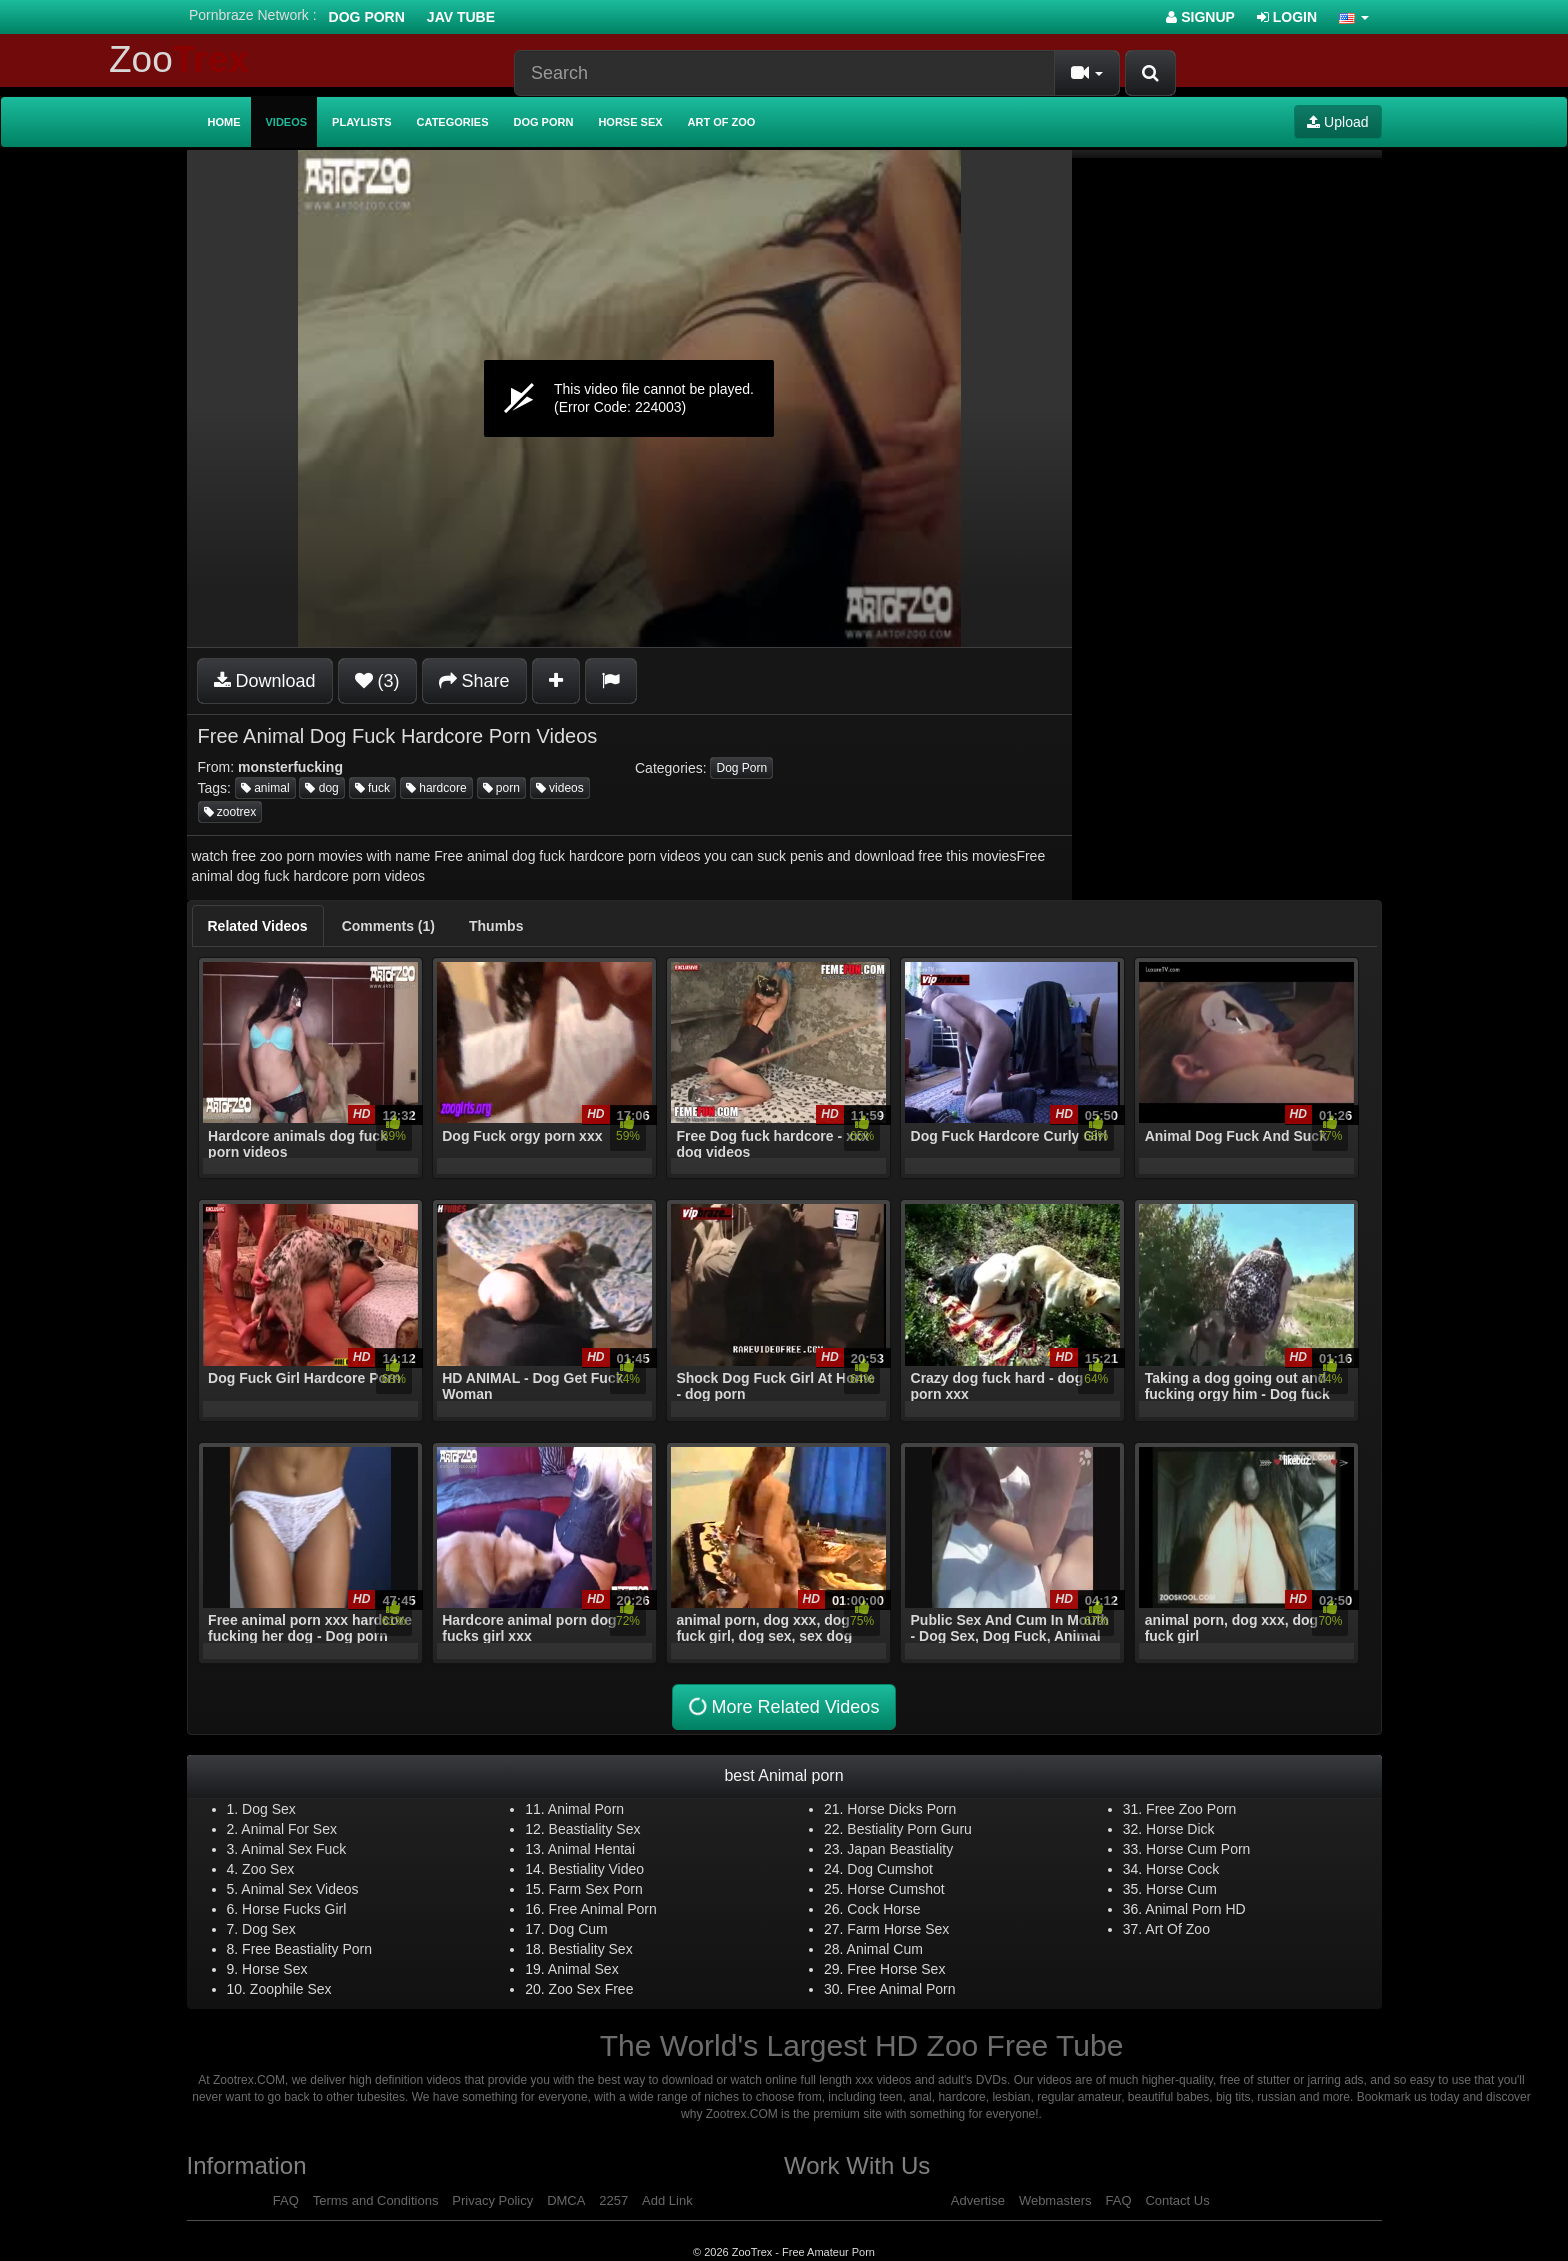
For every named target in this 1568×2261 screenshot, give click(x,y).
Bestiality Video (596, 1869)
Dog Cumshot (890, 1869)
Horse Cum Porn (1198, 1849)
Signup (1200, 17)
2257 (613, 2200)
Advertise (978, 2200)
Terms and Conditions (376, 2200)
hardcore (436, 788)
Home (224, 122)
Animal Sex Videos (299, 1889)
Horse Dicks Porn (901, 1809)
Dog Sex (269, 1809)
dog (321, 788)
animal (265, 788)
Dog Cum (578, 1929)
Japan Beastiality (900, 1849)
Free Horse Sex (896, 1969)
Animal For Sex (289, 1829)
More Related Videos (782, 1706)
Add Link (667, 2200)
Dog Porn (367, 17)
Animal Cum (885, 1949)
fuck (372, 788)
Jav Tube (461, 17)
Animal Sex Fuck (293, 1849)
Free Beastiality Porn (307, 1949)
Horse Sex (630, 122)
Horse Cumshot (895, 1889)
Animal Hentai (591, 1849)
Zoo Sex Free (591, 1989)
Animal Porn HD (1195, 1909)
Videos (287, 122)
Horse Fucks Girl (294, 1909)
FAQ (286, 2200)
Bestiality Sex (591, 1949)
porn (501, 788)
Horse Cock (1182, 1869)
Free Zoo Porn (1191, 1809)
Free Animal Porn (603, 1909)
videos (560, 788)
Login (1287, 17)
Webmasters (1055, 2200)
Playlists (362, 122)
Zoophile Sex (291, 1989)
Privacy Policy (492, 2200)
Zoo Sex (268, 1869)
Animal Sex (583, 1969)
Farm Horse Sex (898, 1929)
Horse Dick (1180, 1829)
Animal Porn (586, 1809)
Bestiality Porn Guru (909, 1829)
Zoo (179, 59)
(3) (377, 681)
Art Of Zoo (1177, 1929)
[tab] (258, 926)
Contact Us (1177, 2200)
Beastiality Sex (595, 1829)
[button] (1354, 17)
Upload (1337, 122)
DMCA (566, 2200)
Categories (453, 122)
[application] (629, 398)
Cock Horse (883, 1909)
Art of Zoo (722, 122)
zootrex (230, 812)
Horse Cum (1181, 1889)
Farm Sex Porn (596, 1889)
